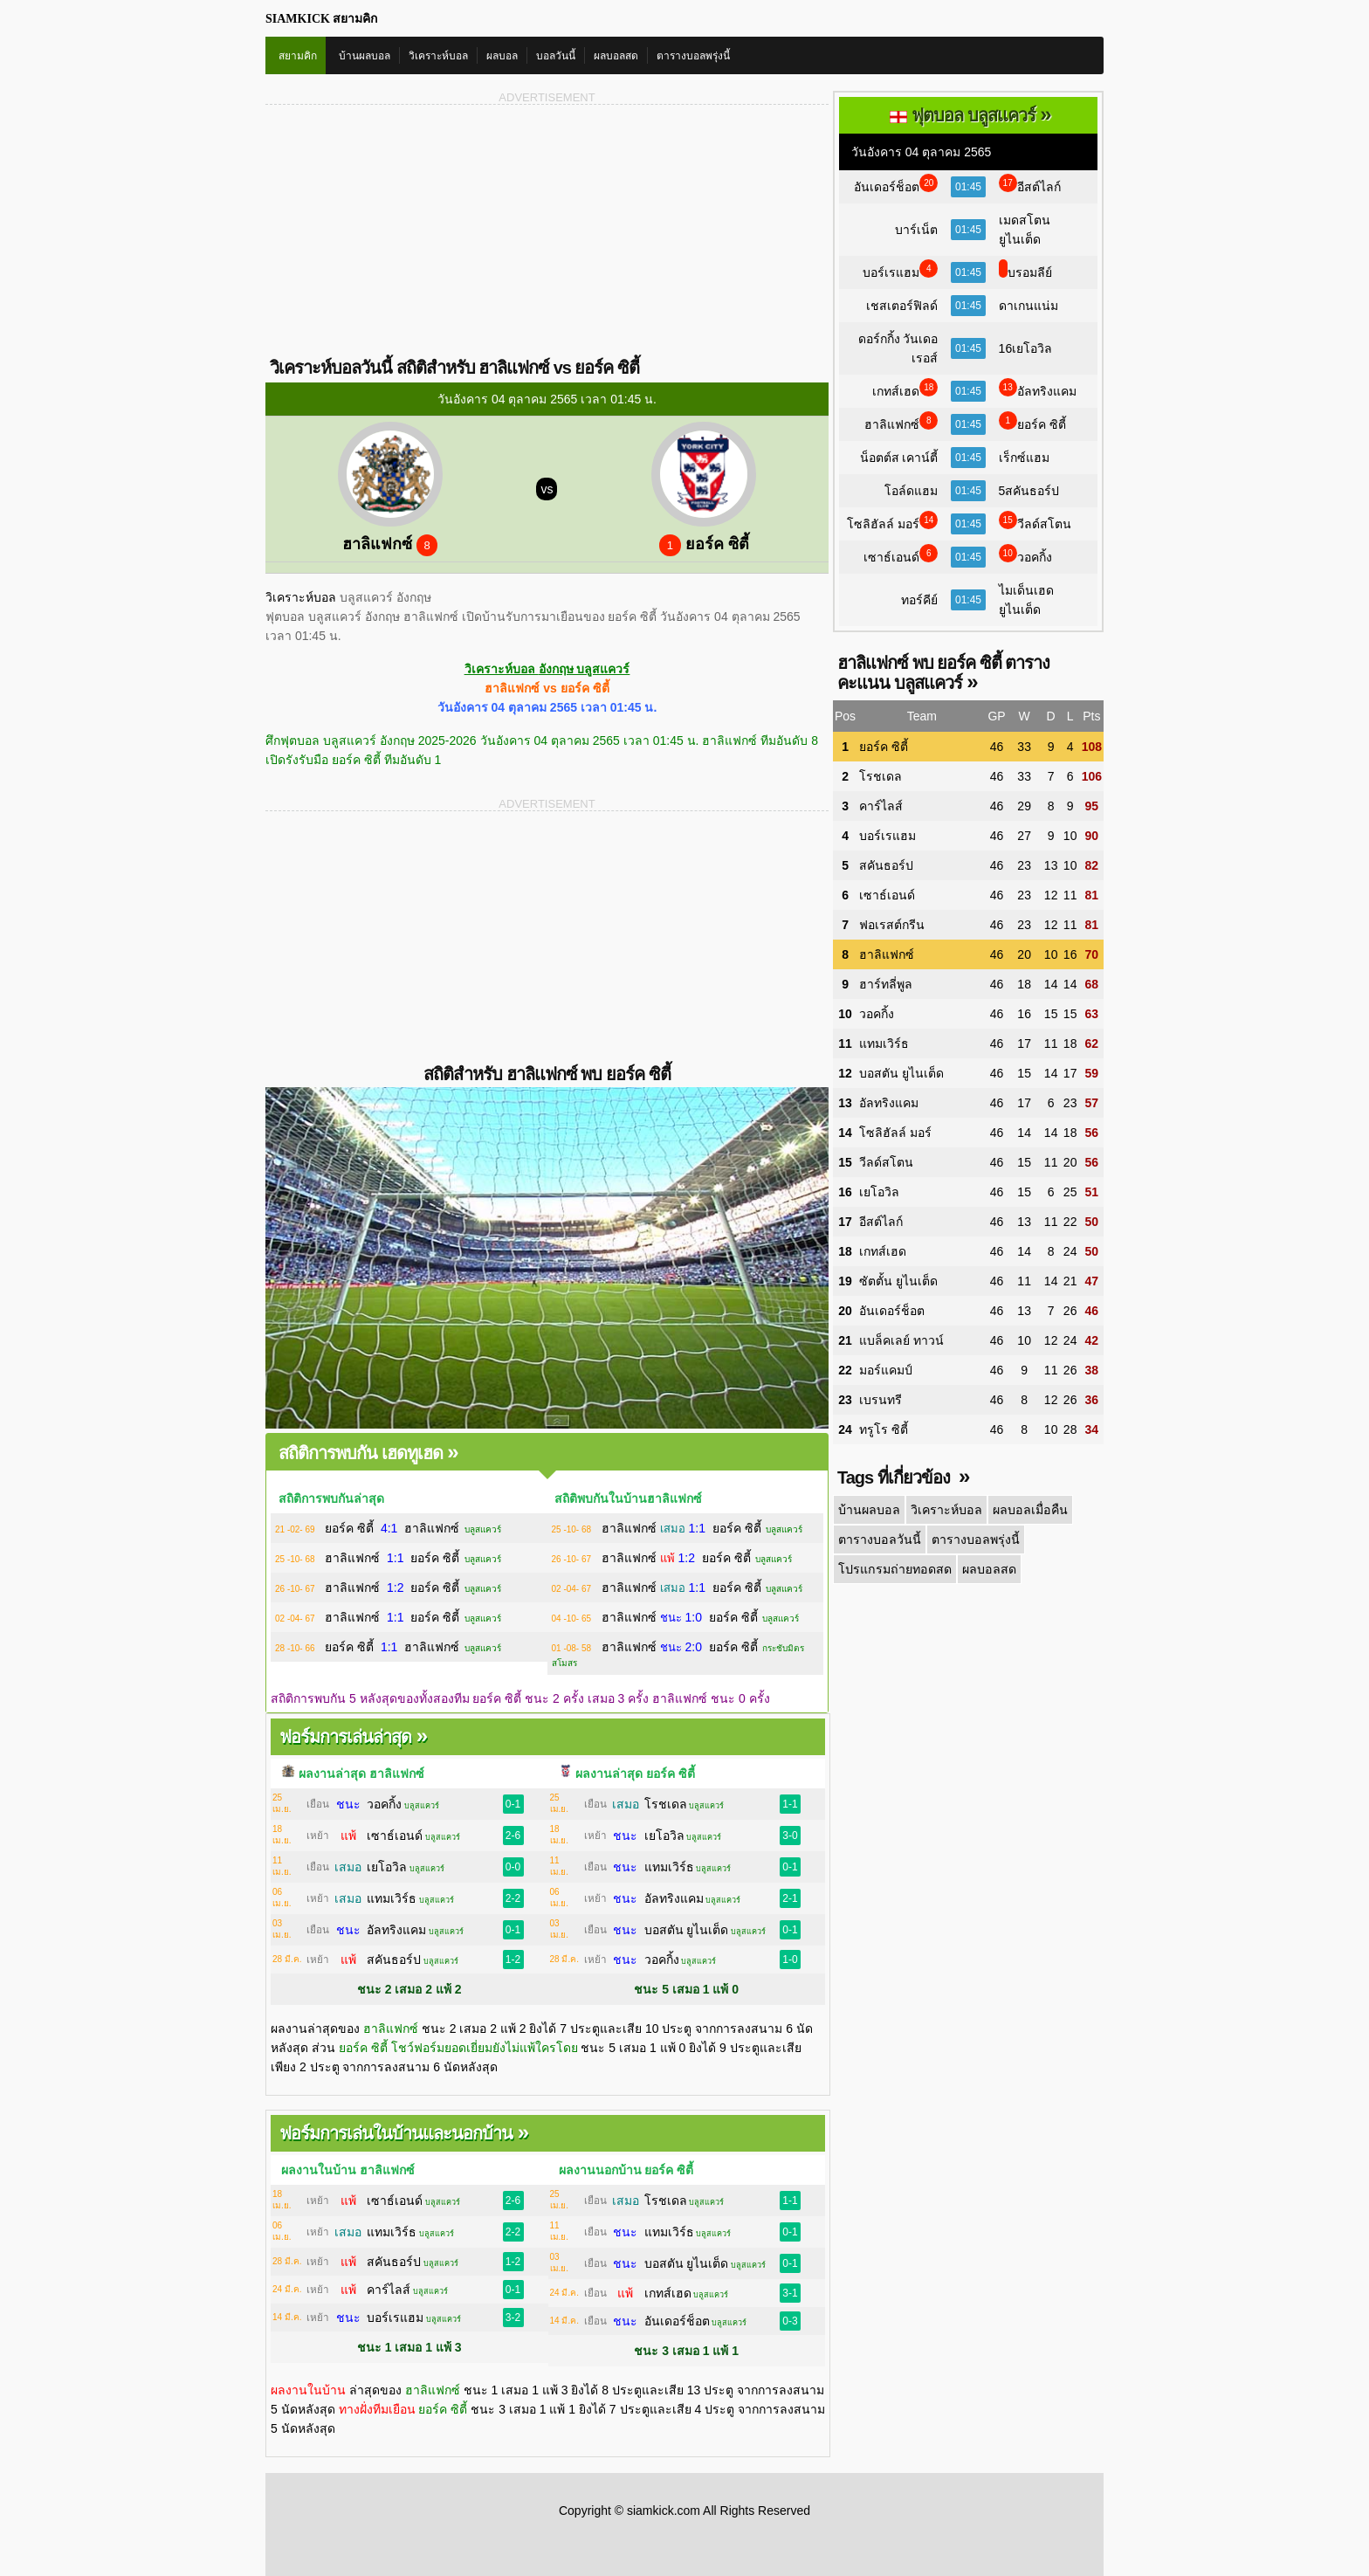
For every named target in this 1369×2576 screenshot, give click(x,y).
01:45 (968, 187)
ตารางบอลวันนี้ (879, 1539)
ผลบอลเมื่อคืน (1027, 1510)
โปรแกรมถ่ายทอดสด (893, 1569)
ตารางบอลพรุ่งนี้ (693, 56)
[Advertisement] (406, 230)
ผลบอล (502, 56)
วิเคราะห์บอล (438, 56)
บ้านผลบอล (364, 56)
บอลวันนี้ (555, 56)
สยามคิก (298, 56)
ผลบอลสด (616, 56)
